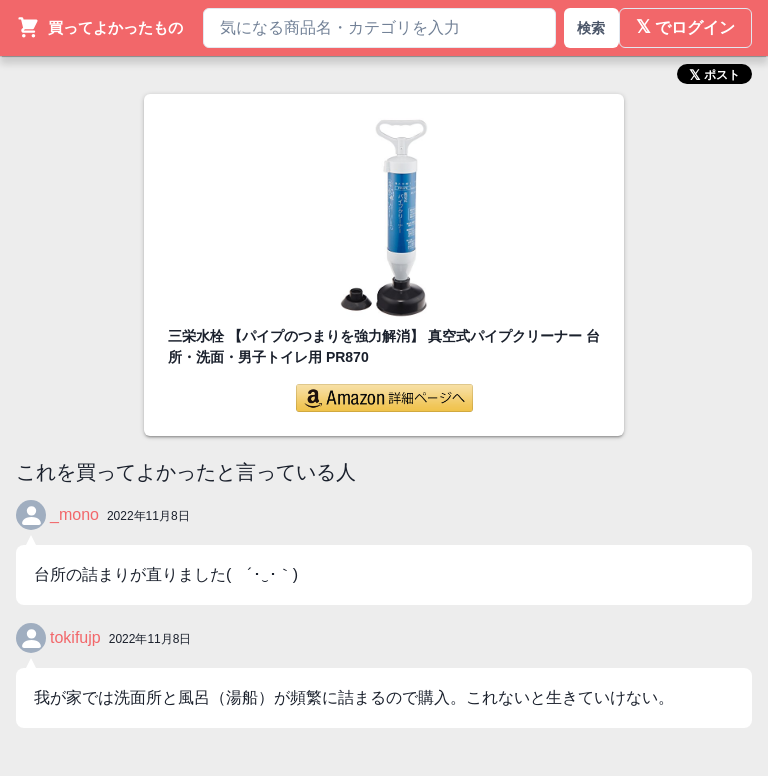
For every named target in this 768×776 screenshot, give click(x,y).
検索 (591, 28)
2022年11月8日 (148, 516)
